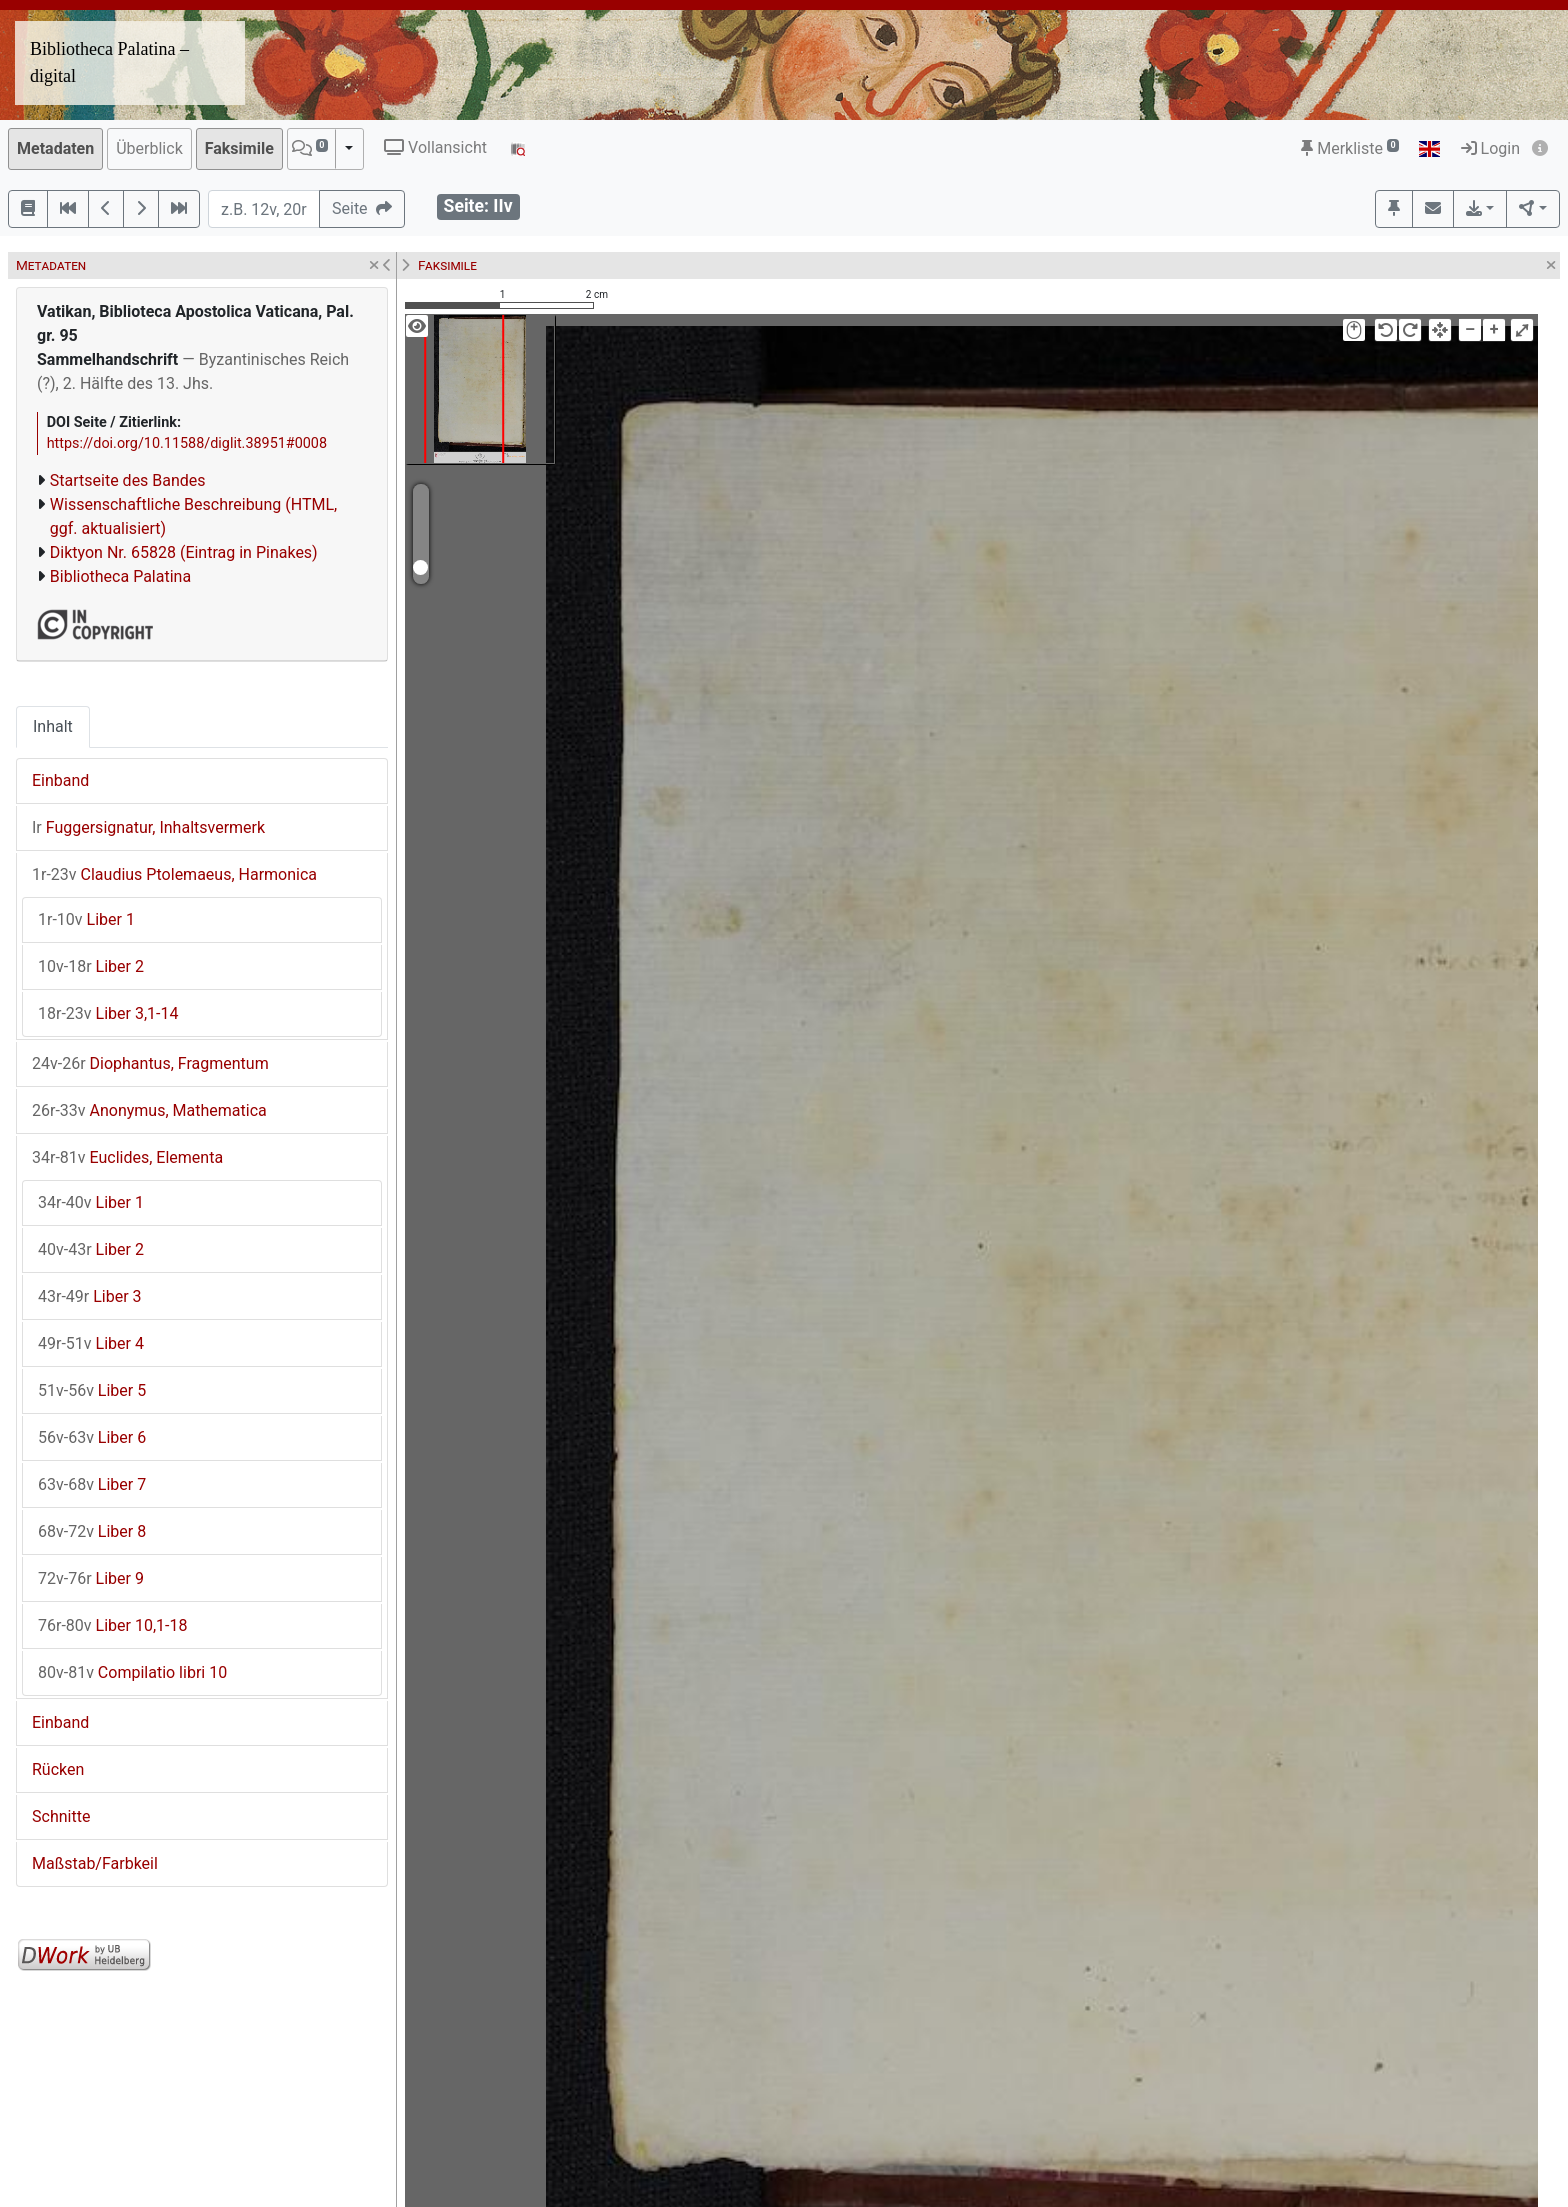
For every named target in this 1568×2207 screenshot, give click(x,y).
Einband (60, 780)
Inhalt (53, 726)
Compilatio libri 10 (132, 1672)
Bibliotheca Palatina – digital (109, 62)
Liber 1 (86, 919)
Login (1490, 148)
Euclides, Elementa (127, 1157)
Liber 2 (91, 966)
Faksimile (239, 148)
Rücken (58, 1769)
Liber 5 (92, 1390)
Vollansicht (435, 147)
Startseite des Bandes (128, 480)
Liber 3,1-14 (108, 1013)
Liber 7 (92, 1484)
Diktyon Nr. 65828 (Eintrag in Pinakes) (184, 552)
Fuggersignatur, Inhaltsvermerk (148, 827)
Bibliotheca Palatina (120, 576)
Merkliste (1350, 148)
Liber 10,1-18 (112, 1625)
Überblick (149, 148)
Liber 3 (90, 1296)
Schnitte (61, 1816)
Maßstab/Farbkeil (95, 1863)
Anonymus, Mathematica (149, 1110)
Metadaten (55, 148)
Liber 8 (92, 1531)
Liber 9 (91, 1578)
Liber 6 (92, 1437)
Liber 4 (91, 1343)
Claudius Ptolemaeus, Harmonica (174, 874)
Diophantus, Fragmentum (150, 1063)
